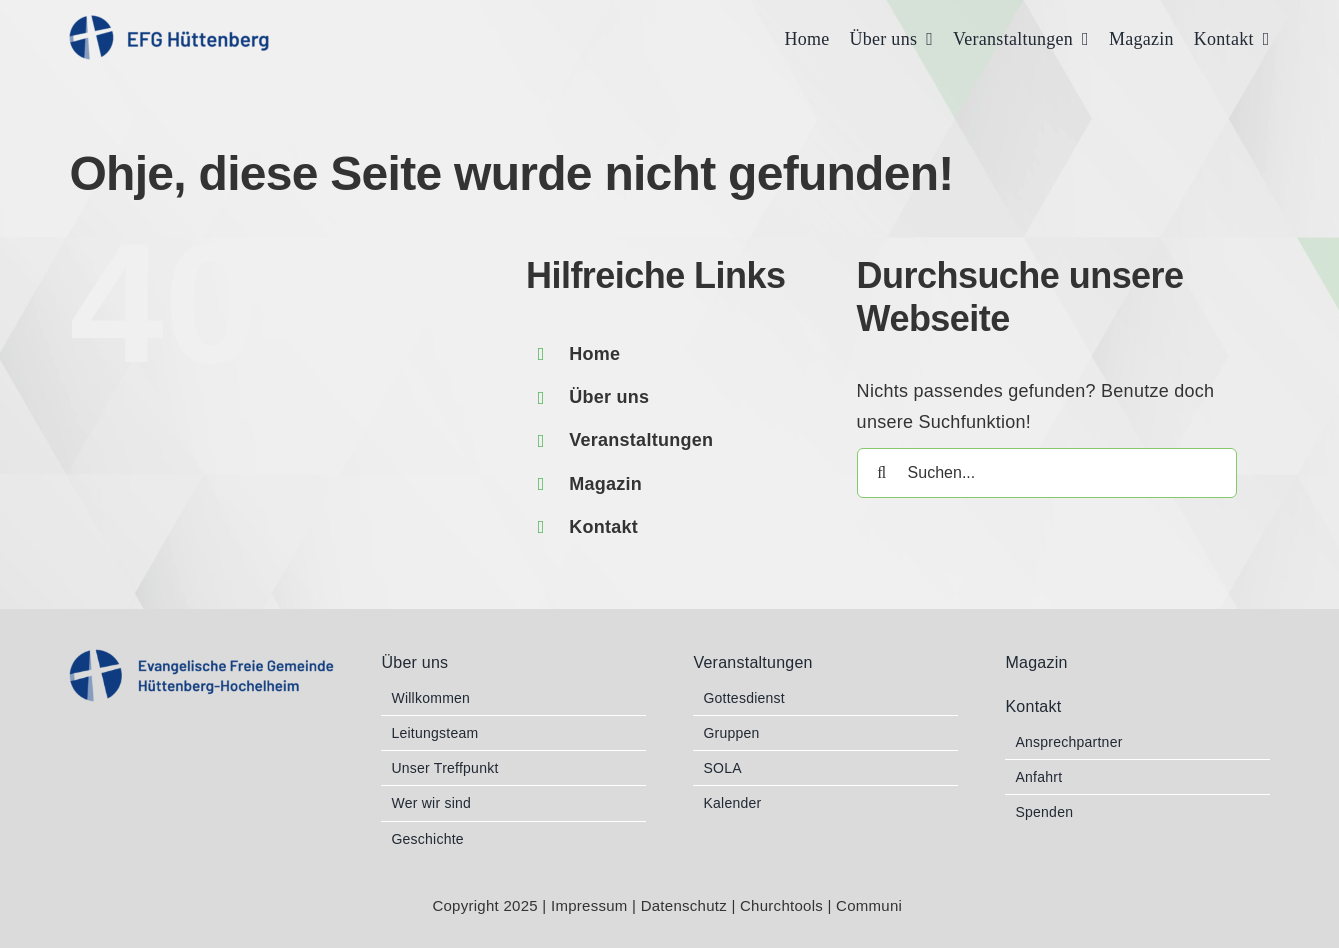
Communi (871, 905)
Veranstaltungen (641, 440)
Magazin (605, 484)
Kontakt (603, 527)
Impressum (589, 905)
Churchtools (783, 905)
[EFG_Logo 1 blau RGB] (169, 24)
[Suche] (882, 473)
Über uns (609, 397)
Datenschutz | (690, 905)
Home (594, 354)
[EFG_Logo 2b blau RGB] (201, 658)
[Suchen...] (1047, 473)
